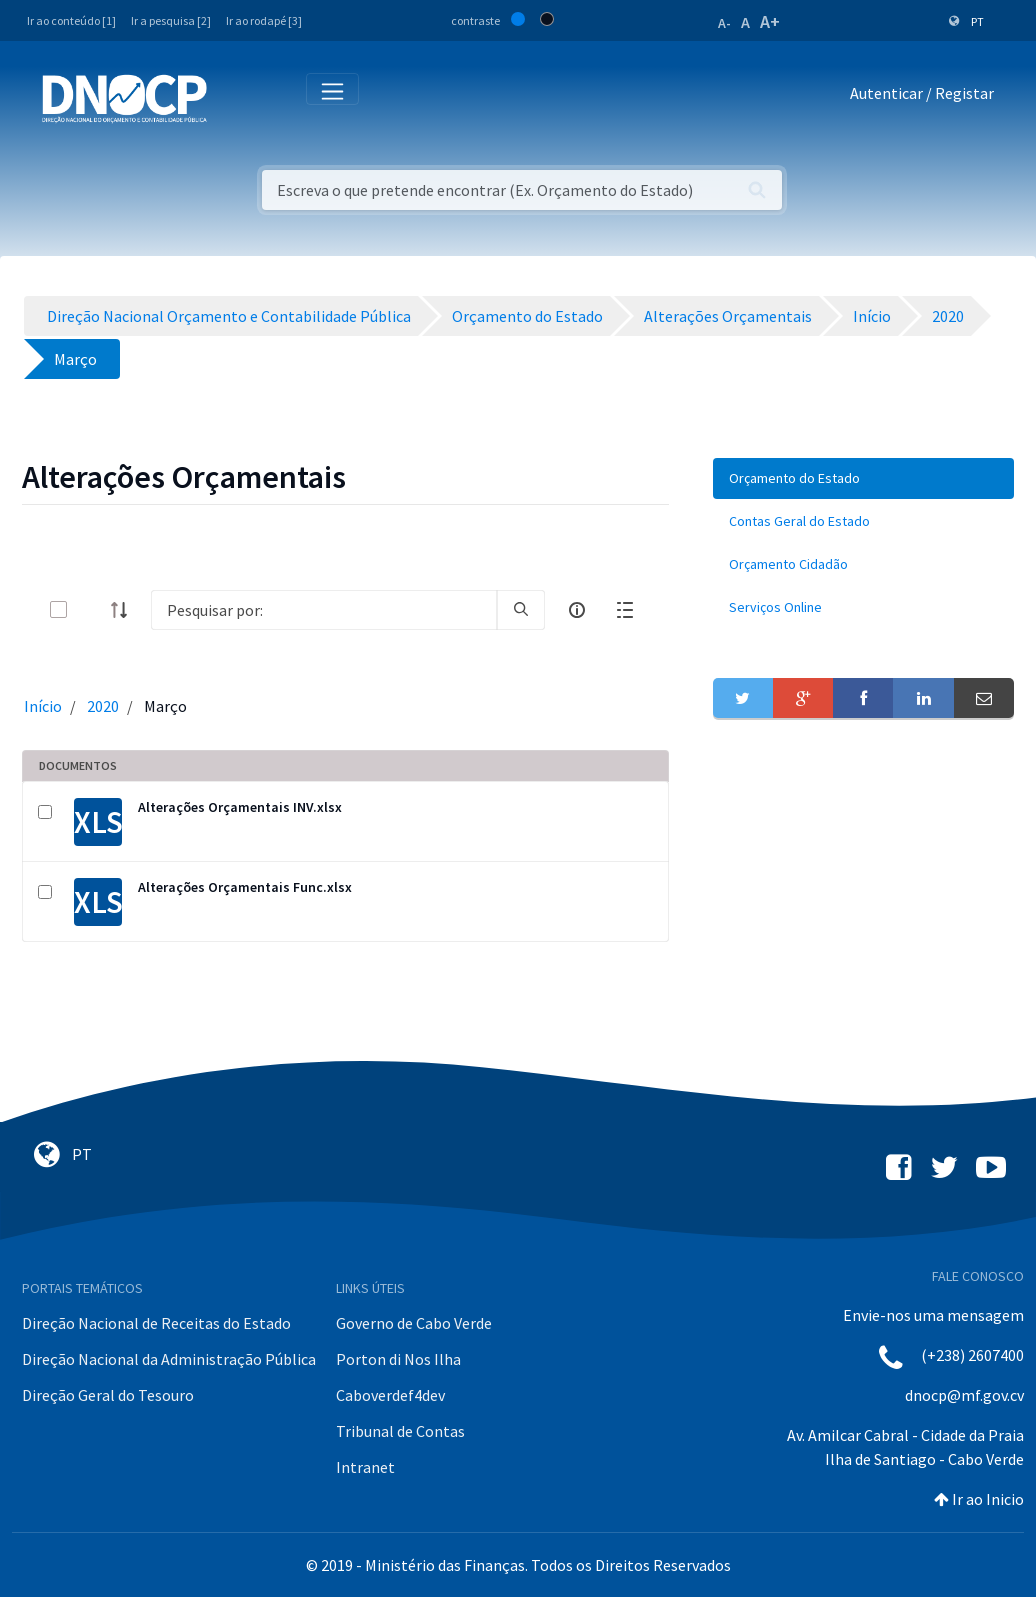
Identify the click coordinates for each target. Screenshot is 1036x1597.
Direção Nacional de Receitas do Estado (156, 1323)
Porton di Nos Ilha (398, 1359)
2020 (103, 706)
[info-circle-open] (577, 610)
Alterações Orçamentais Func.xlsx (245, 887)
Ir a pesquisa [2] (171, 20)
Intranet (365, 1467)
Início (43, 706)
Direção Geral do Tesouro (108, 1395)
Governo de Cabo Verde (414, 1323)
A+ (770, 21)
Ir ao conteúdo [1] (71, 20)
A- (724, 23)
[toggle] (91, 609)
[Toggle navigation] (233, 97)
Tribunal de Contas (400, 1431)
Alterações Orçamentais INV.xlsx (240, 807)
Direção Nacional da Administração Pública (169, 1359)
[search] (521, 610)
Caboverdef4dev (390, 1395)
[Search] (324, 610)
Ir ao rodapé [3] (264, 20)
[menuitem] (863, 478)
